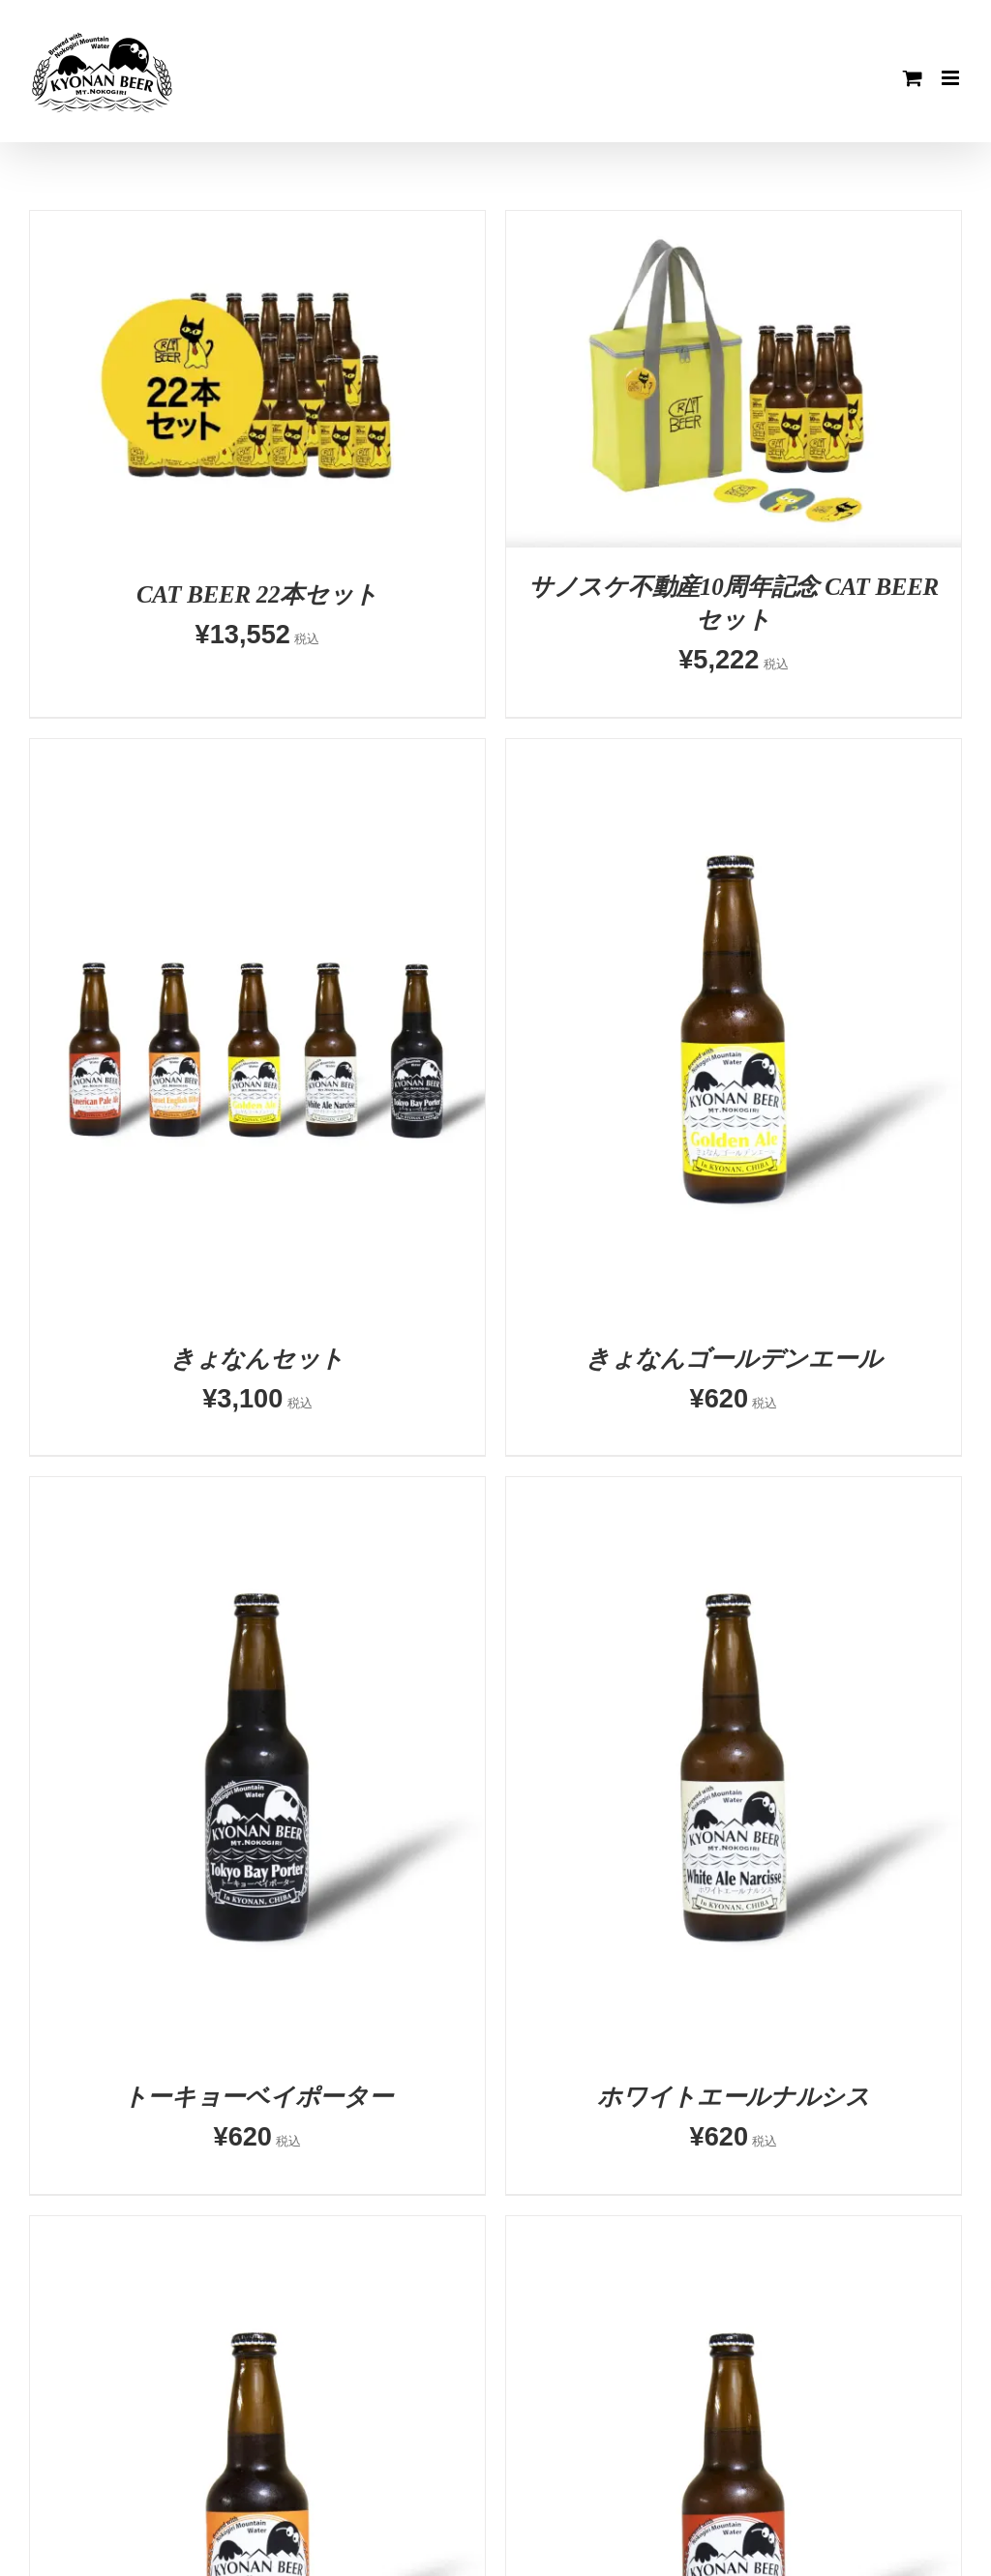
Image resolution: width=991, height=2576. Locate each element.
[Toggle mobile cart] (912, 78)
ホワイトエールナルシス (733, 2097)
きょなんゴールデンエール (734, 1359)
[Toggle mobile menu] (952, 78)
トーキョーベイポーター (258, 2097)
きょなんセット (257, 1359)
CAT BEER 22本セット (257, 594)
